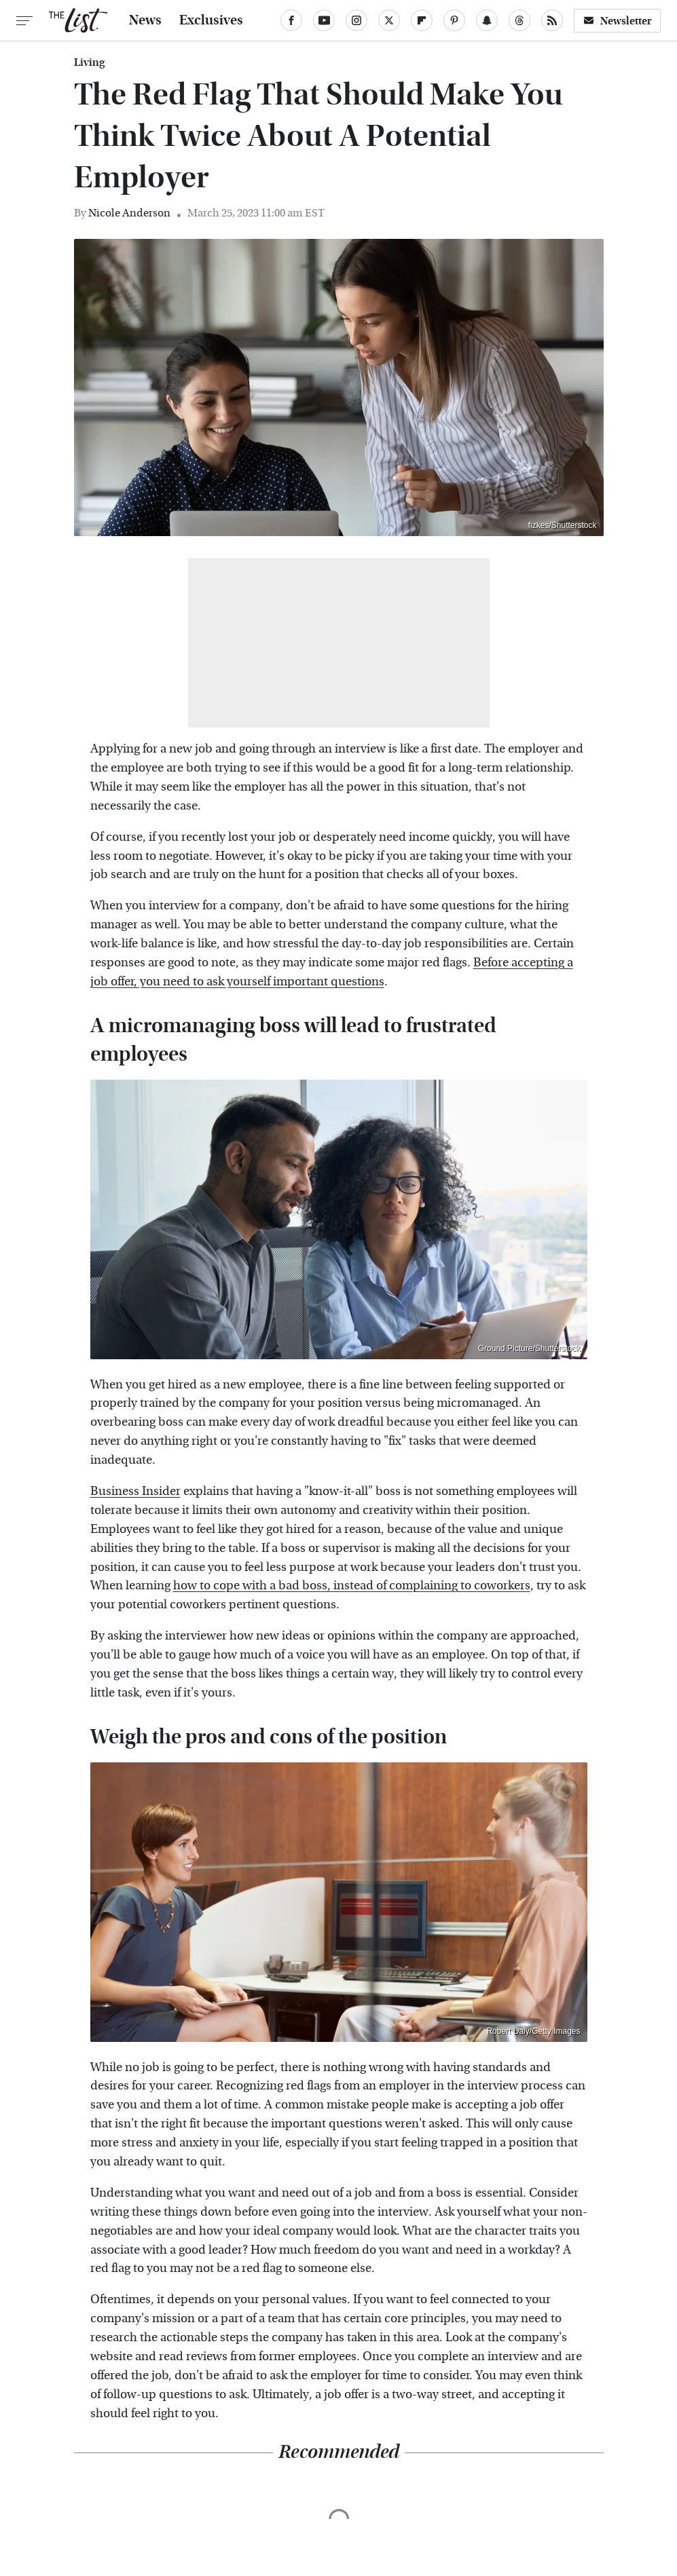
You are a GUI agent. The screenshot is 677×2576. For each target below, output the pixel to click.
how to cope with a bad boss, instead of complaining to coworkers (351, 1585)
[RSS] (552, 20)
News (145, 20)
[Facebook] (291, 20)
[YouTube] (324, 20)
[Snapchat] (487, 20)
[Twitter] (389, 20)
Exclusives (211, 20)
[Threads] (519, 20)
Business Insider (135, 1491)
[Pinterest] (454, 20)
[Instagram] (356, 20)
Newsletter (617, 20)
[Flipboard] (422, 20)
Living (89, 62)
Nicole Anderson (129, 212)
